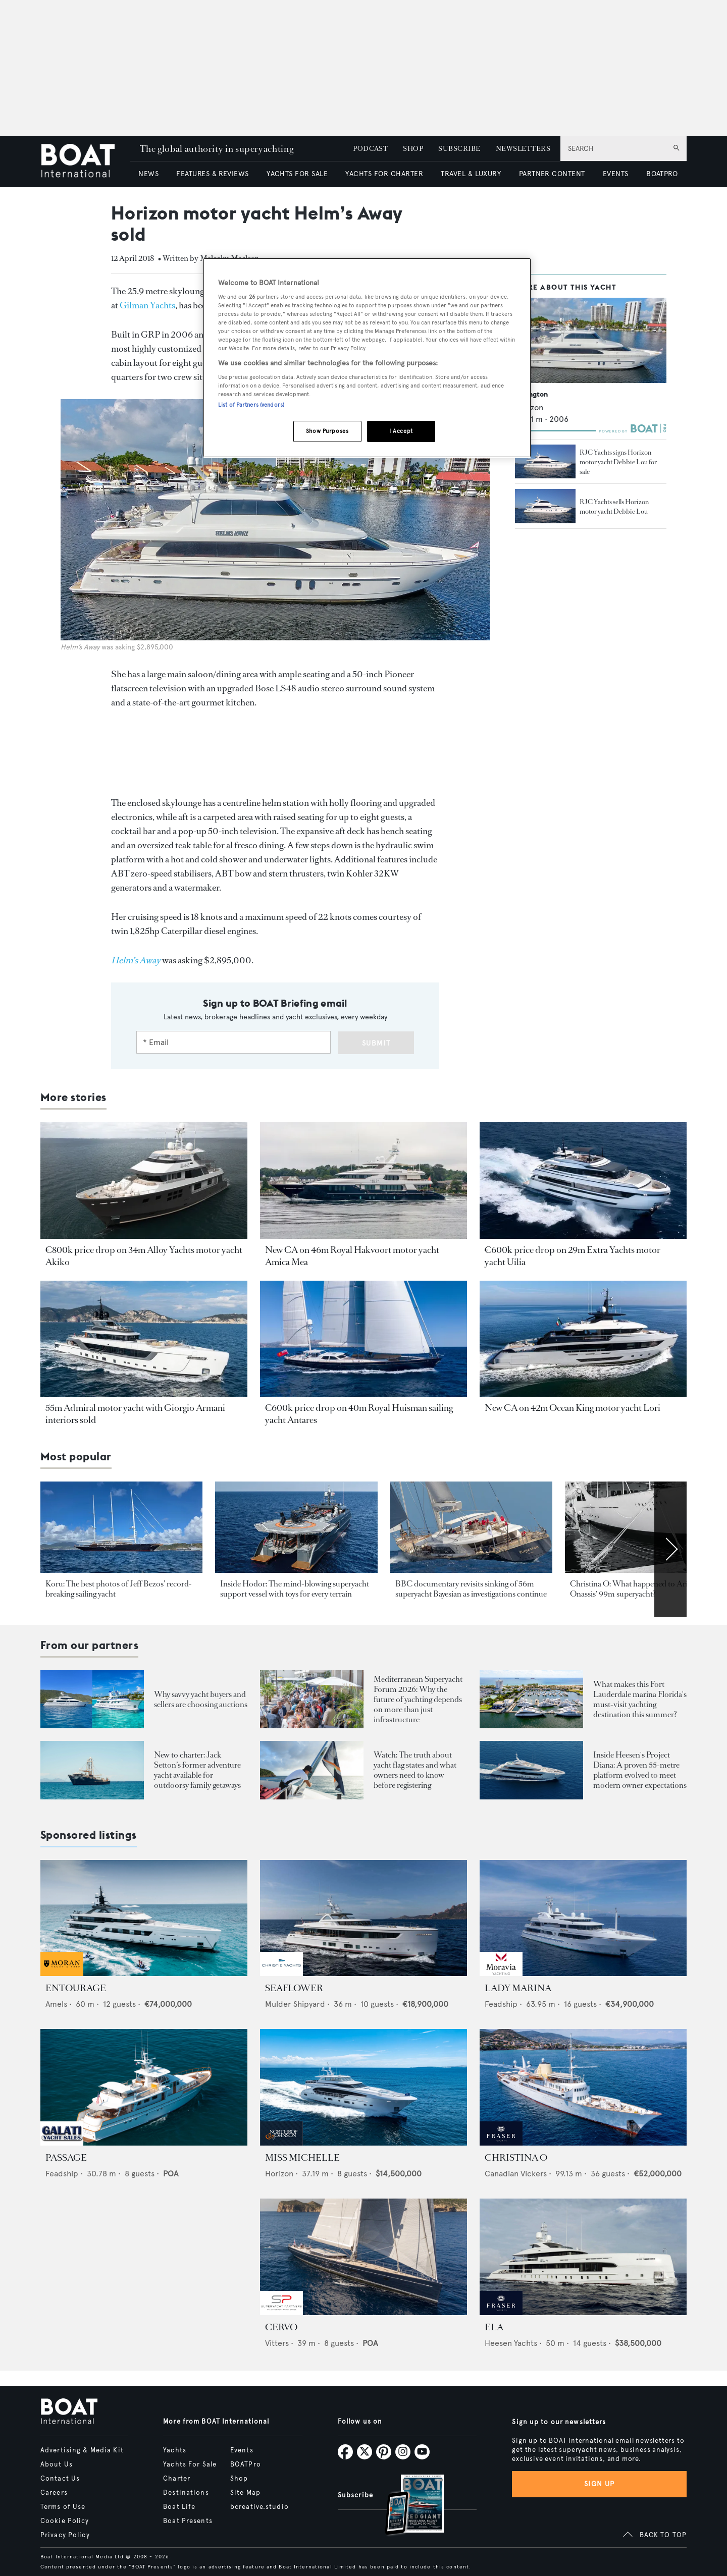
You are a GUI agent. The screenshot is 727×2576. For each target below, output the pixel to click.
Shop (239, 2479)
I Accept (401, 430)
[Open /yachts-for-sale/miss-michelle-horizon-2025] (363, 2087)
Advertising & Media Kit (82, 2450)
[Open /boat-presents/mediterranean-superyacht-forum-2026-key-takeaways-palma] (312, 1699)
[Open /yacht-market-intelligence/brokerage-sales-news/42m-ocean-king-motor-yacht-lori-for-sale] (583, 1339)
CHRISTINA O (516, 2158)
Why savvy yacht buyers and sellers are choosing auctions (200, 1699)
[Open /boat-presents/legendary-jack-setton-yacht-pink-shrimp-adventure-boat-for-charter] (92, 1770)
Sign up (599, 2484)
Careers (54, 2493)
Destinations (186, 2493)
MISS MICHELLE (302, 2158)
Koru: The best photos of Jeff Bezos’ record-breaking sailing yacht (118, 1588)
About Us (56, 2464)
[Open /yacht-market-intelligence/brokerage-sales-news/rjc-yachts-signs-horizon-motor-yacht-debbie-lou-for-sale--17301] (545, 462)
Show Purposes (327, 430)
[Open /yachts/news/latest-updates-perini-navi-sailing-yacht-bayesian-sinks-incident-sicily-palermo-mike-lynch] (471, 1527)
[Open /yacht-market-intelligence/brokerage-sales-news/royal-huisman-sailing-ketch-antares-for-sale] (363, 1339)
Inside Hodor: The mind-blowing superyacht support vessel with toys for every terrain (294, 1588)
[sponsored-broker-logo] (61, 1973)
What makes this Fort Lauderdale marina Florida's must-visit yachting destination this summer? (640, 1699)
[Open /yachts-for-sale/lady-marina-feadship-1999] (583, 1918)
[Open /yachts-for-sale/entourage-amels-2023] (143, 1918)
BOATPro (245, 2464)
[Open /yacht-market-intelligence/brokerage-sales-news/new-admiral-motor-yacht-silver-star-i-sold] (143, 1339)
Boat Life (179, 2507)
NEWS (148, 174)
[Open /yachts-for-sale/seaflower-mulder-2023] (363, 1918)
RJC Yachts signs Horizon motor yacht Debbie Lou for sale (618, 462)
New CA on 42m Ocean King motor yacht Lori (572, 1408)
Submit (376, 1043)
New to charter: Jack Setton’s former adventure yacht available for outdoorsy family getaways (197, 1769)
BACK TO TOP (663, 2535)
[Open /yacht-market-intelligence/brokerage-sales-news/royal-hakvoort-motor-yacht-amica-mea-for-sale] (363, 1180)
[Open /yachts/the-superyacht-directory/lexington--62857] (590, 340)
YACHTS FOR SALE (297, 174)
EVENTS (616, 174)
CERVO (281, 2327)
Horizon (279, 2173)
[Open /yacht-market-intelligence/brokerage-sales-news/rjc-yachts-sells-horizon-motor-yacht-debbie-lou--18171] (545, 506)
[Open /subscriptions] (406, 2506)
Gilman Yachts (147, 305)
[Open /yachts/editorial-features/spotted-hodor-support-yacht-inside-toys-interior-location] (296, 1527)
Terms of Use (62, 2507)
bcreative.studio (259, 2507)
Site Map (245, 2493)
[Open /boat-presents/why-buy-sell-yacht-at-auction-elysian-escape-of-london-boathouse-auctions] (92, 1699)
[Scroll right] (670, 1549)
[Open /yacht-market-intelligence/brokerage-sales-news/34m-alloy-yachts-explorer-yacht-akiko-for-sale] (143, 1180)
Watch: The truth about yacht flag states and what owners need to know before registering (415, 1769)
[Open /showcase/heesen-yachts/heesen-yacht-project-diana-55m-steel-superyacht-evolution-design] (531, 1770)
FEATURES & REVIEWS (212, 174)
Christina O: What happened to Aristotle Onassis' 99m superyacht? (638, 1588)
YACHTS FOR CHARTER (384, 174)
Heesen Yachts (511, 2343)
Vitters (277, 2343)
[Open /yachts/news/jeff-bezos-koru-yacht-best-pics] (121, 1527)
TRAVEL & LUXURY (471, 174)
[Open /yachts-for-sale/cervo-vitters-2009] (363, 2257)
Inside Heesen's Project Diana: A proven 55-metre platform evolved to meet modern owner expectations (640, 1769)
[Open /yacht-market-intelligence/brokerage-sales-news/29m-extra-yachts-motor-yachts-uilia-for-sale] (583, 1180)
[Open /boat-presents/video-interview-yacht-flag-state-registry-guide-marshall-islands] (312, 1770)
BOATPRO (662, 174)
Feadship (501, 2004)
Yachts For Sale (190, 2464)
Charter (176, 2479)
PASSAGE (66, 2158)
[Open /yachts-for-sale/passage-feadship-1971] (143, 2087)
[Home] (85, 161)
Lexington (531, 394)
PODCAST (370, 148)
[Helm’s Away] (136, 960)
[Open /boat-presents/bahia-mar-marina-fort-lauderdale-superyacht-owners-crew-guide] (531, 1699)
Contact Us (60, 2479)
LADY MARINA (518, 1988)
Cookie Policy (64, 2521)
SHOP (413, 148)
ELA (494, 2327)
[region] (367, 358)
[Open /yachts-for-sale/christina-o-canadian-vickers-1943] (583, 2087)
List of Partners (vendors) (251, 404)
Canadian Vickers (516, 2173)
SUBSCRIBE (459, 148)
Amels (56, 2004)
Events (241, 2450)
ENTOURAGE (75, 1988)
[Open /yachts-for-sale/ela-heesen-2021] (583, 2257)
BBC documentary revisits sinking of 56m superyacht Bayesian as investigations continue (471, 1588)
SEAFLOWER (294, 1988)
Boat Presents (188, 2521)
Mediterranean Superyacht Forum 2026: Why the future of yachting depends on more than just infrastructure (418, 1699)
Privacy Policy (65, 2535)
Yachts (174, 2450)
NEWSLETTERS (523, 148)
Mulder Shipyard (295, 2004)
